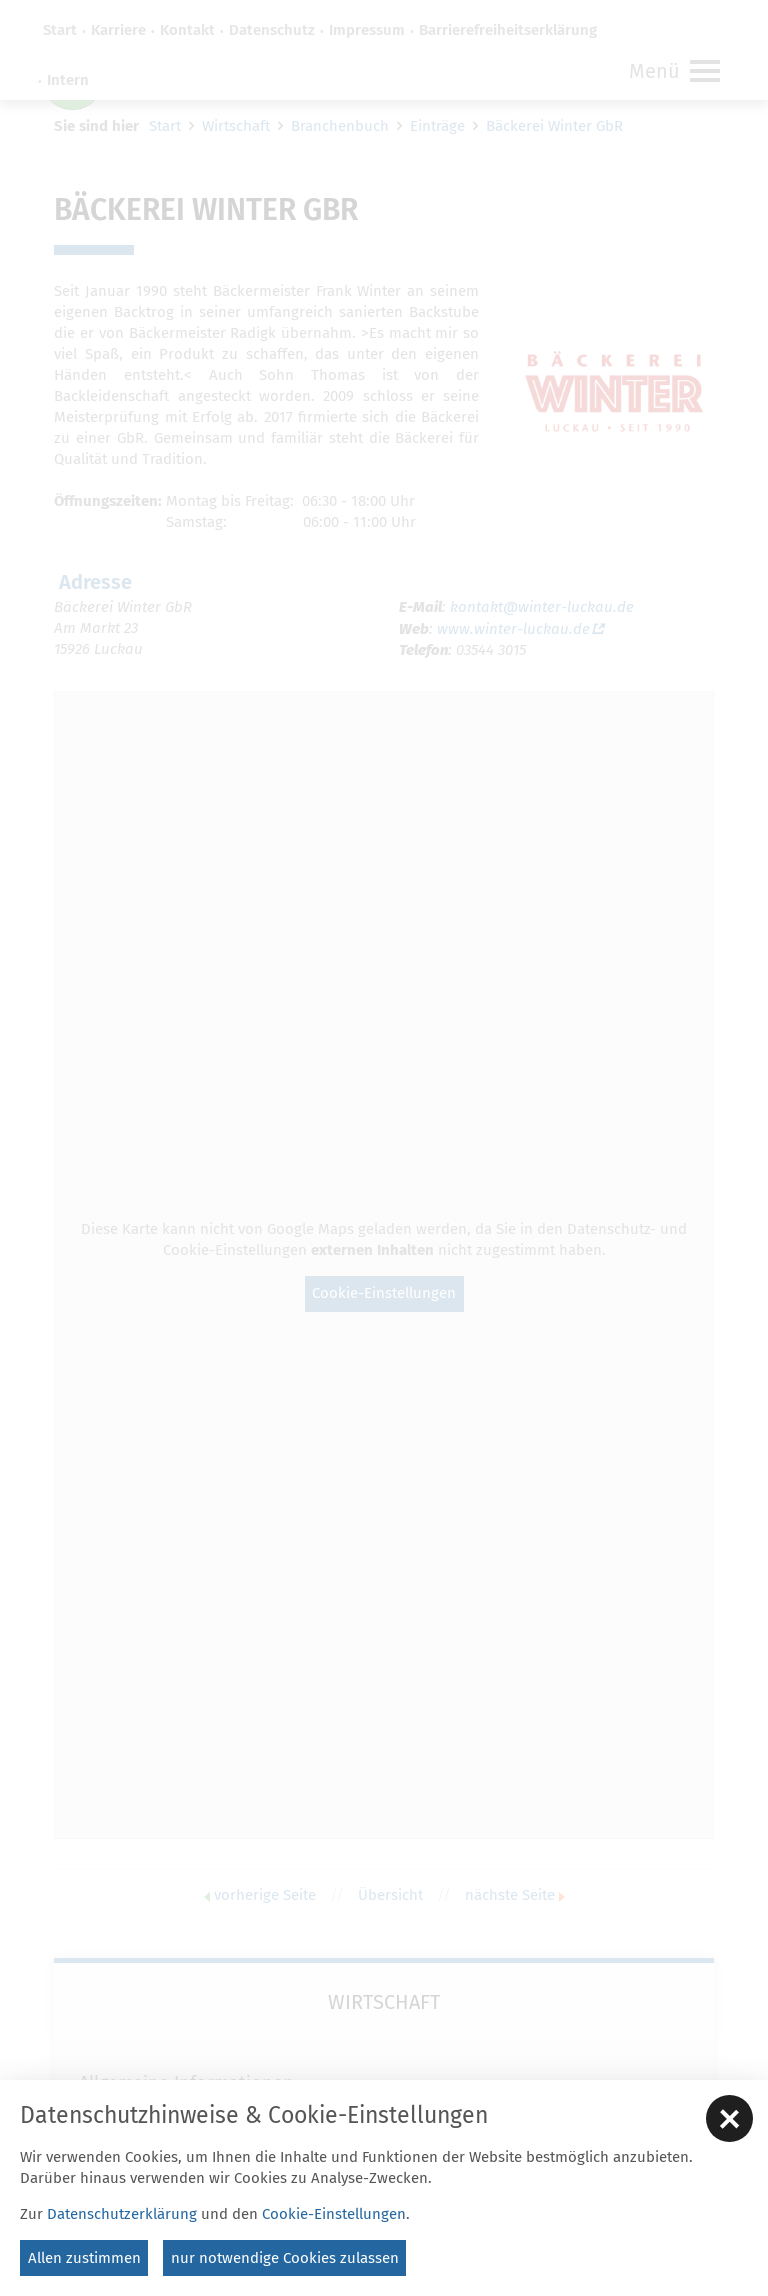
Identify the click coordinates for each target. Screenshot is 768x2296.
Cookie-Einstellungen (334, 2214)
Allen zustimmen (84, 2258)
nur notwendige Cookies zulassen (285, 2258)
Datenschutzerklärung (122, 2214)
